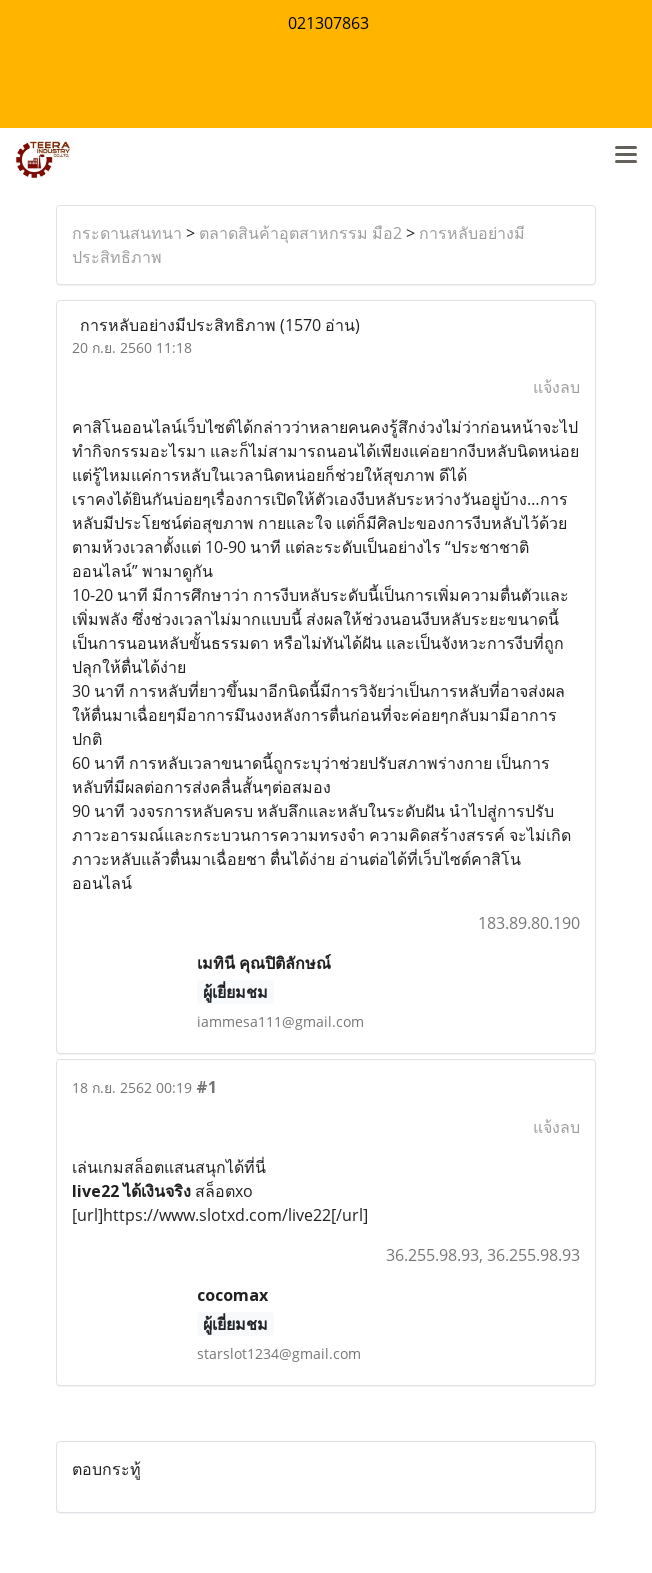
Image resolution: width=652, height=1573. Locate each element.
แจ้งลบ (556, 387)
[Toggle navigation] (626, 156)
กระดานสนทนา (127, 233)
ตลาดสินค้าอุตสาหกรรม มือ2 (300, 233)
